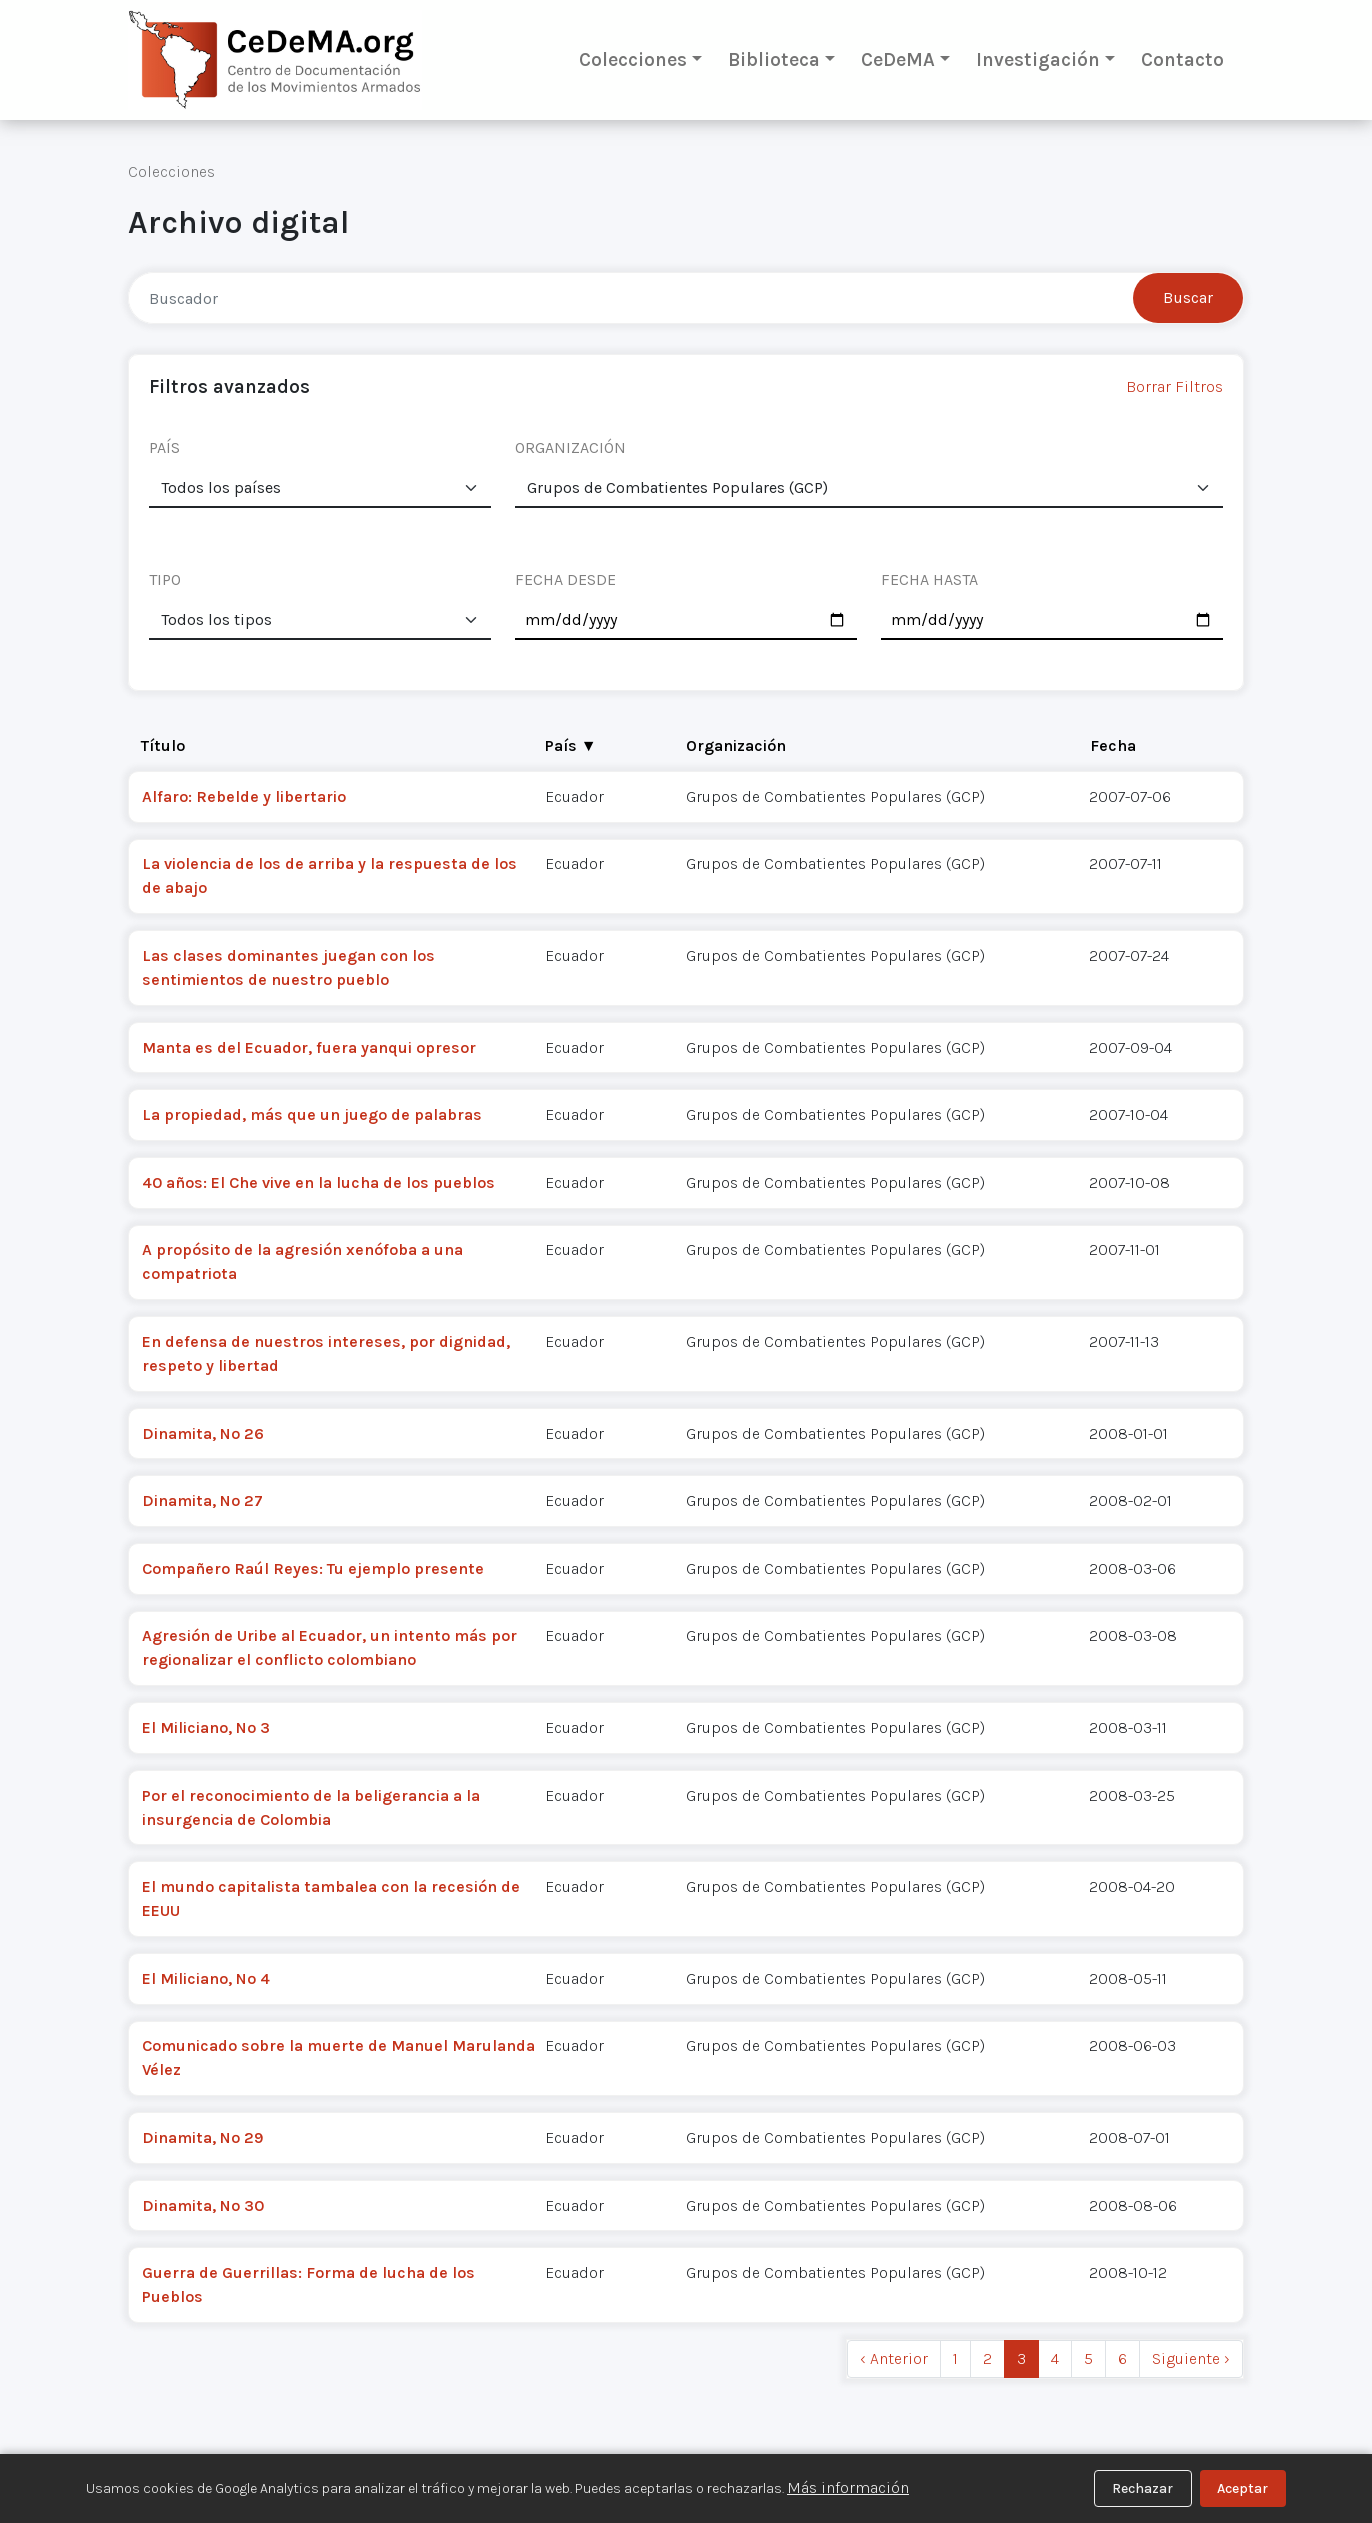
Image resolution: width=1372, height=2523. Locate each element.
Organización (736, 745)
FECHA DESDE (565, 579)
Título (163, 745)
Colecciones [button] (633, 59)
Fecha (1113, 745)
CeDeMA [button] (898, 59)
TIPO (165, 579)
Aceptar (1242, 2488)
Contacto (1182, 59)
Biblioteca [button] (774, 59)
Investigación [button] (1038, 59)
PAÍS (164, 447)
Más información (848, 2487)
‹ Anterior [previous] (894, 2358)
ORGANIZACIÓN (570, 447)
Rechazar (1142, 2488)
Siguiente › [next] (1191, 2358)
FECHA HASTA (929, 579)
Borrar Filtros (1174, 386)
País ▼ (571, 745)
